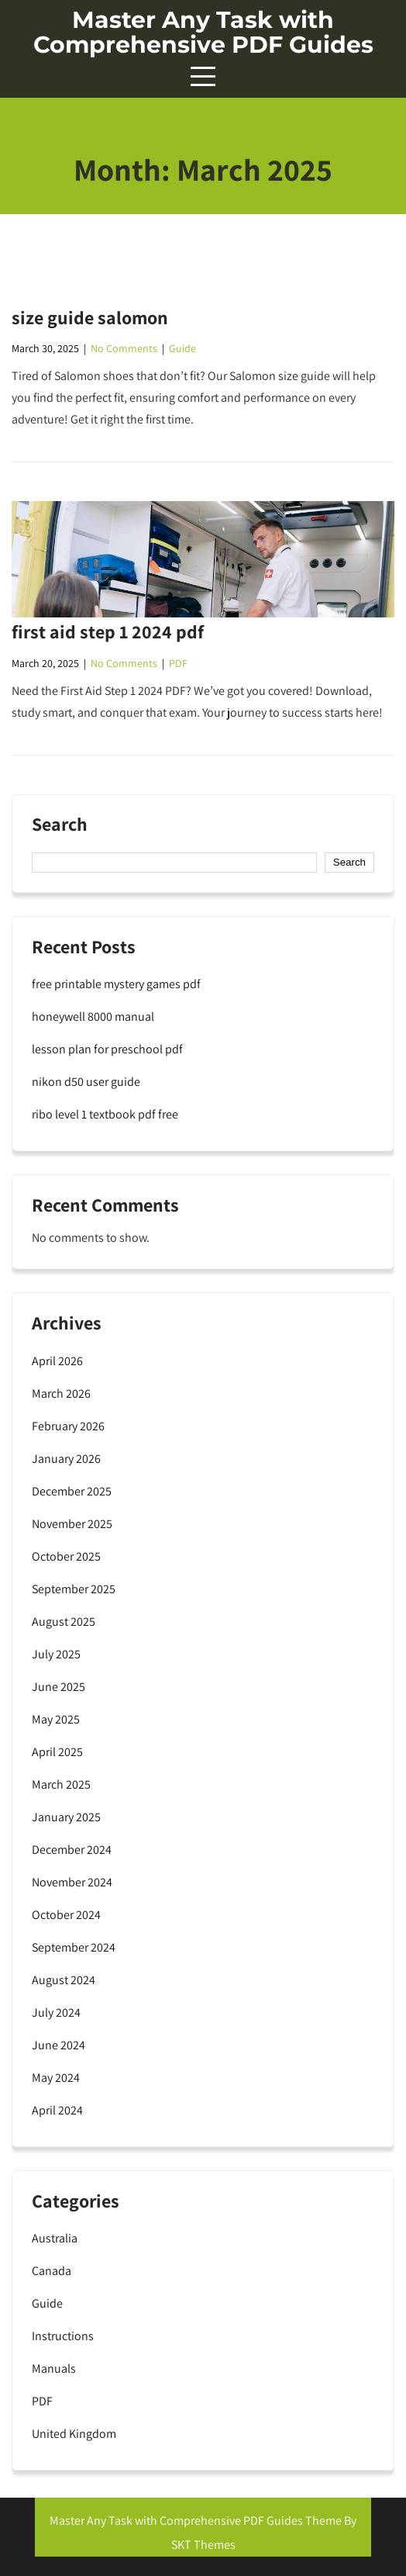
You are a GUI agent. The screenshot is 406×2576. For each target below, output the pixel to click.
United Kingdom (74, 2434)
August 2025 (63, 1621)
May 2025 (56, 1719)
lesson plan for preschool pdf (107, 1049)
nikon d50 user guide (86, 1082)
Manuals (54, 2368)
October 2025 (66, 1556)
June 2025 (58, 1687)
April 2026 (57, 1361)
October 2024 (66, 1915)
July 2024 (56, 2012)
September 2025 (73, 1589)
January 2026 (66, 1459)
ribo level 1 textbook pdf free (105, 1114)
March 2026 (61, 1393)
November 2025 (72, 1524)
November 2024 (72, 1882)
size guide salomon (90, 317)
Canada (51, 2271)
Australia (54, 2238)
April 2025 (57, 1752)
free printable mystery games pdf (116, 984)
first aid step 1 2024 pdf (108, 631)
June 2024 (58, 2045)
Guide (182, 348)
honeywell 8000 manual (93, 1016)
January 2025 (66, 1817)
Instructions (63, 2336)
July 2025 (56, 1654)
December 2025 (72, 1491)
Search (60, 825)
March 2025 (61, 1784)
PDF (178, 663)
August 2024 (63, 1980)
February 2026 (68, 1426)
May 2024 (56, 2077)
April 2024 (57, 2110)
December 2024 (72, 1849)
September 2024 (73, 1947)
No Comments (124, 348)
